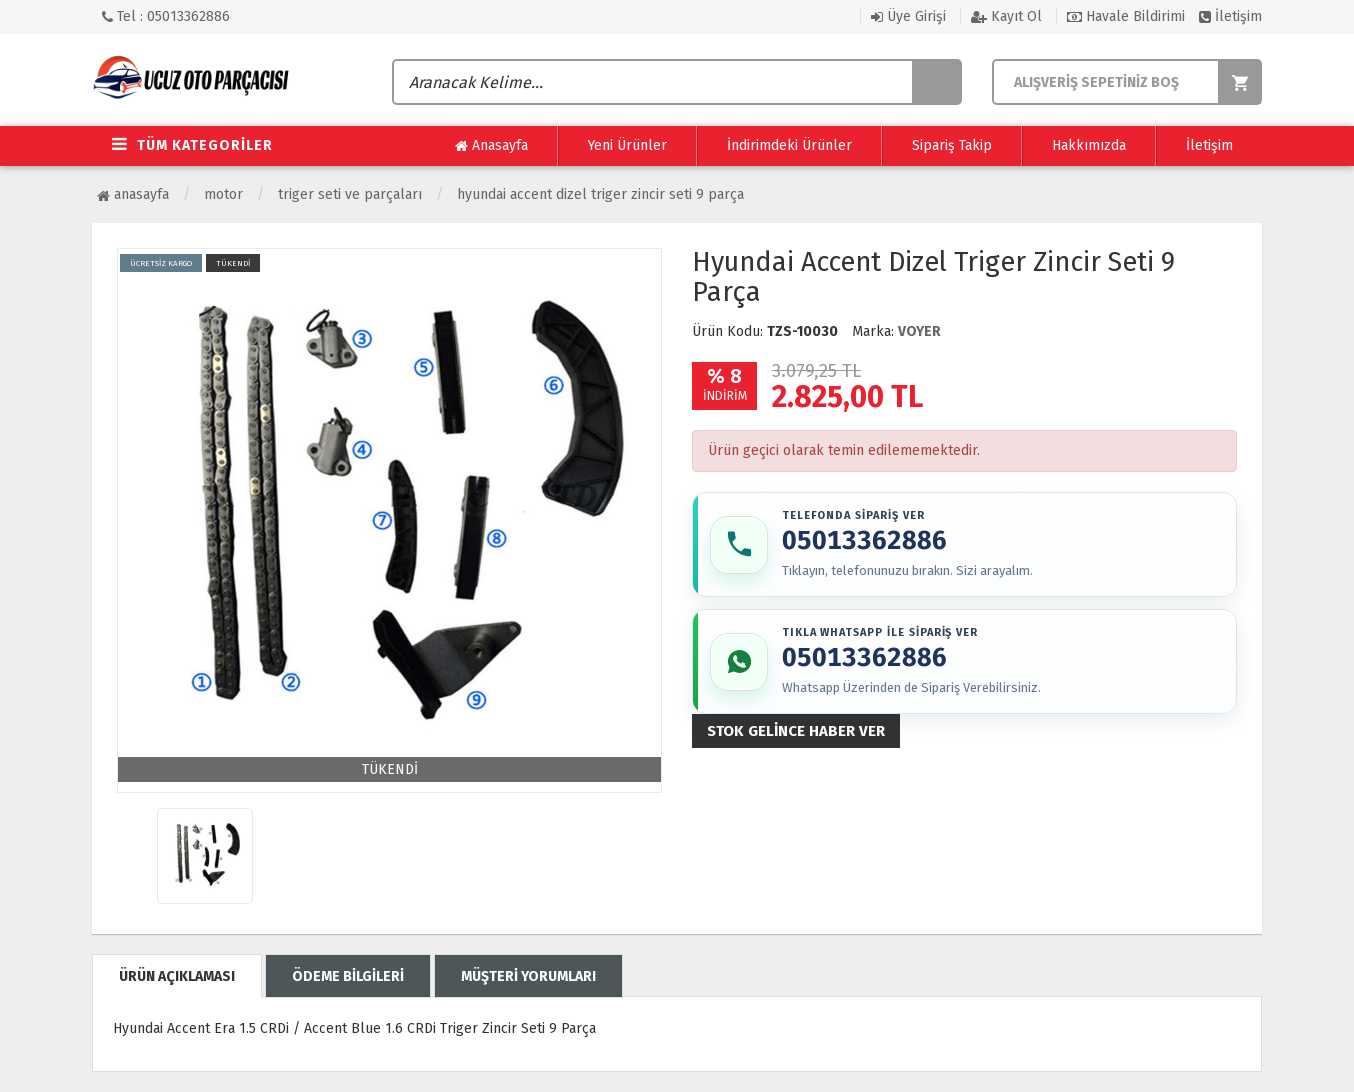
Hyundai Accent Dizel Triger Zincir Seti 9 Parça (600, 194)
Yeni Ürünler (627, 145)
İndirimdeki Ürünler (789, 145)
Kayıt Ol (1006, 16)
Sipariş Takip (952, 145)
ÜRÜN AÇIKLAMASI (177, 976)
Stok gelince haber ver (796, 734)
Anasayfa (491, 146)
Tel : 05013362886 (166, 16)
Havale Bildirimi (1126, 16)
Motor (223, 194)
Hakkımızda (1089, 145)
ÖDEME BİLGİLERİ (348, 976)
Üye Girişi (908, 16)
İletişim (1230, 16)
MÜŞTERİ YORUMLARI (528, 976)
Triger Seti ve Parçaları (350, 194)
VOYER (919, 331)
